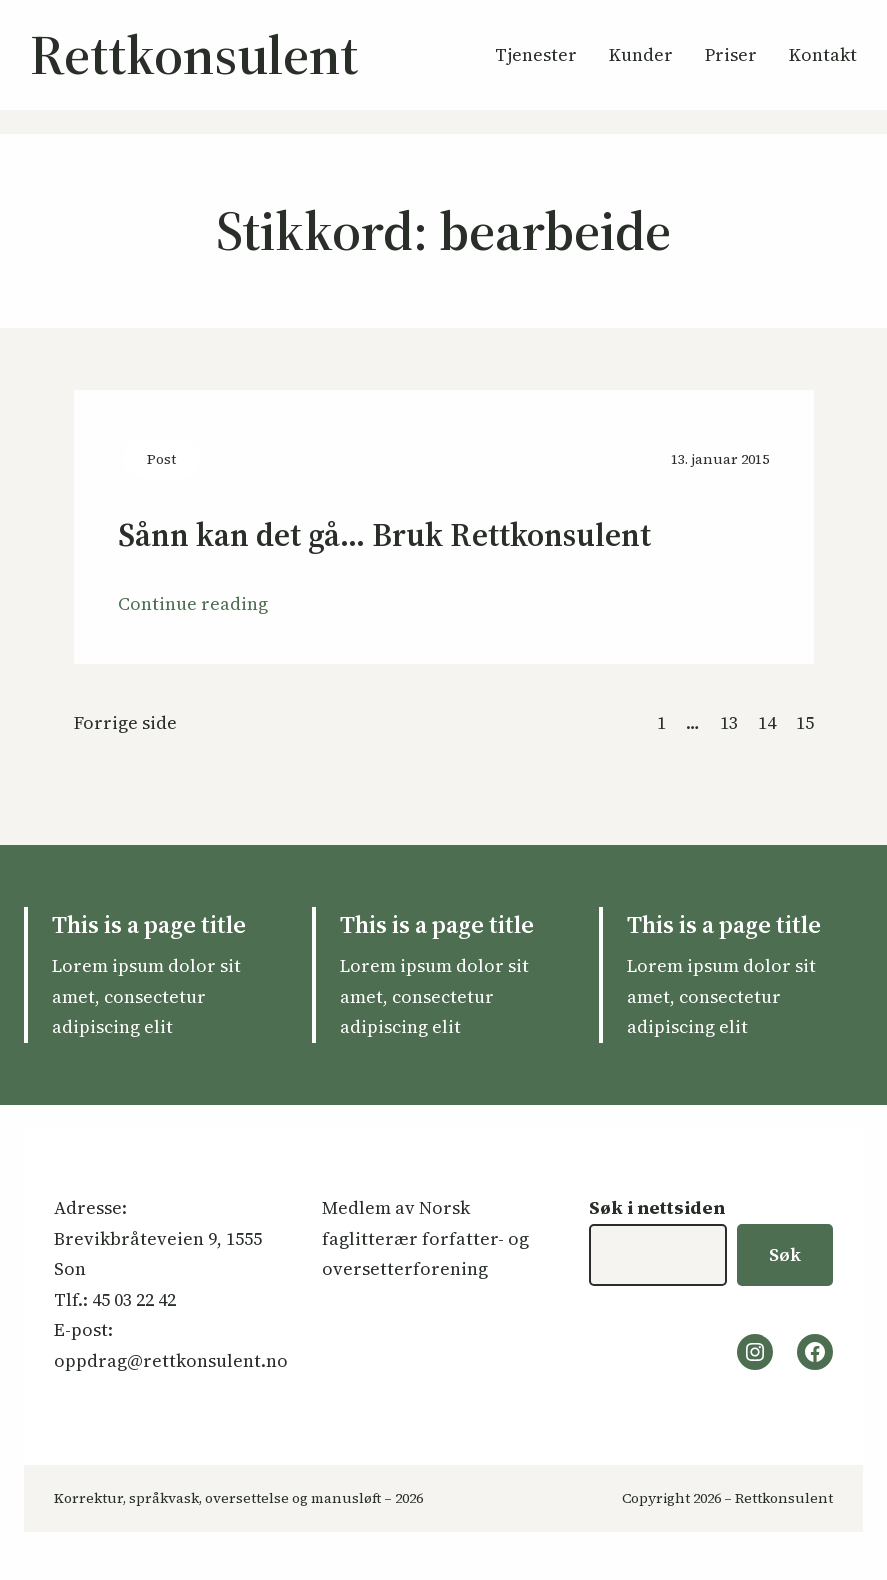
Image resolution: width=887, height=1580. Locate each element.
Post (161, 459)
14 (767, 722)
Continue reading (193, 603)
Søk (785, 1254)
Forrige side (125, 722)
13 (729, 722)
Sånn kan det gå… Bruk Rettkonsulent (384, 536)
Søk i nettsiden (657, 1207)
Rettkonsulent (194, 54)
